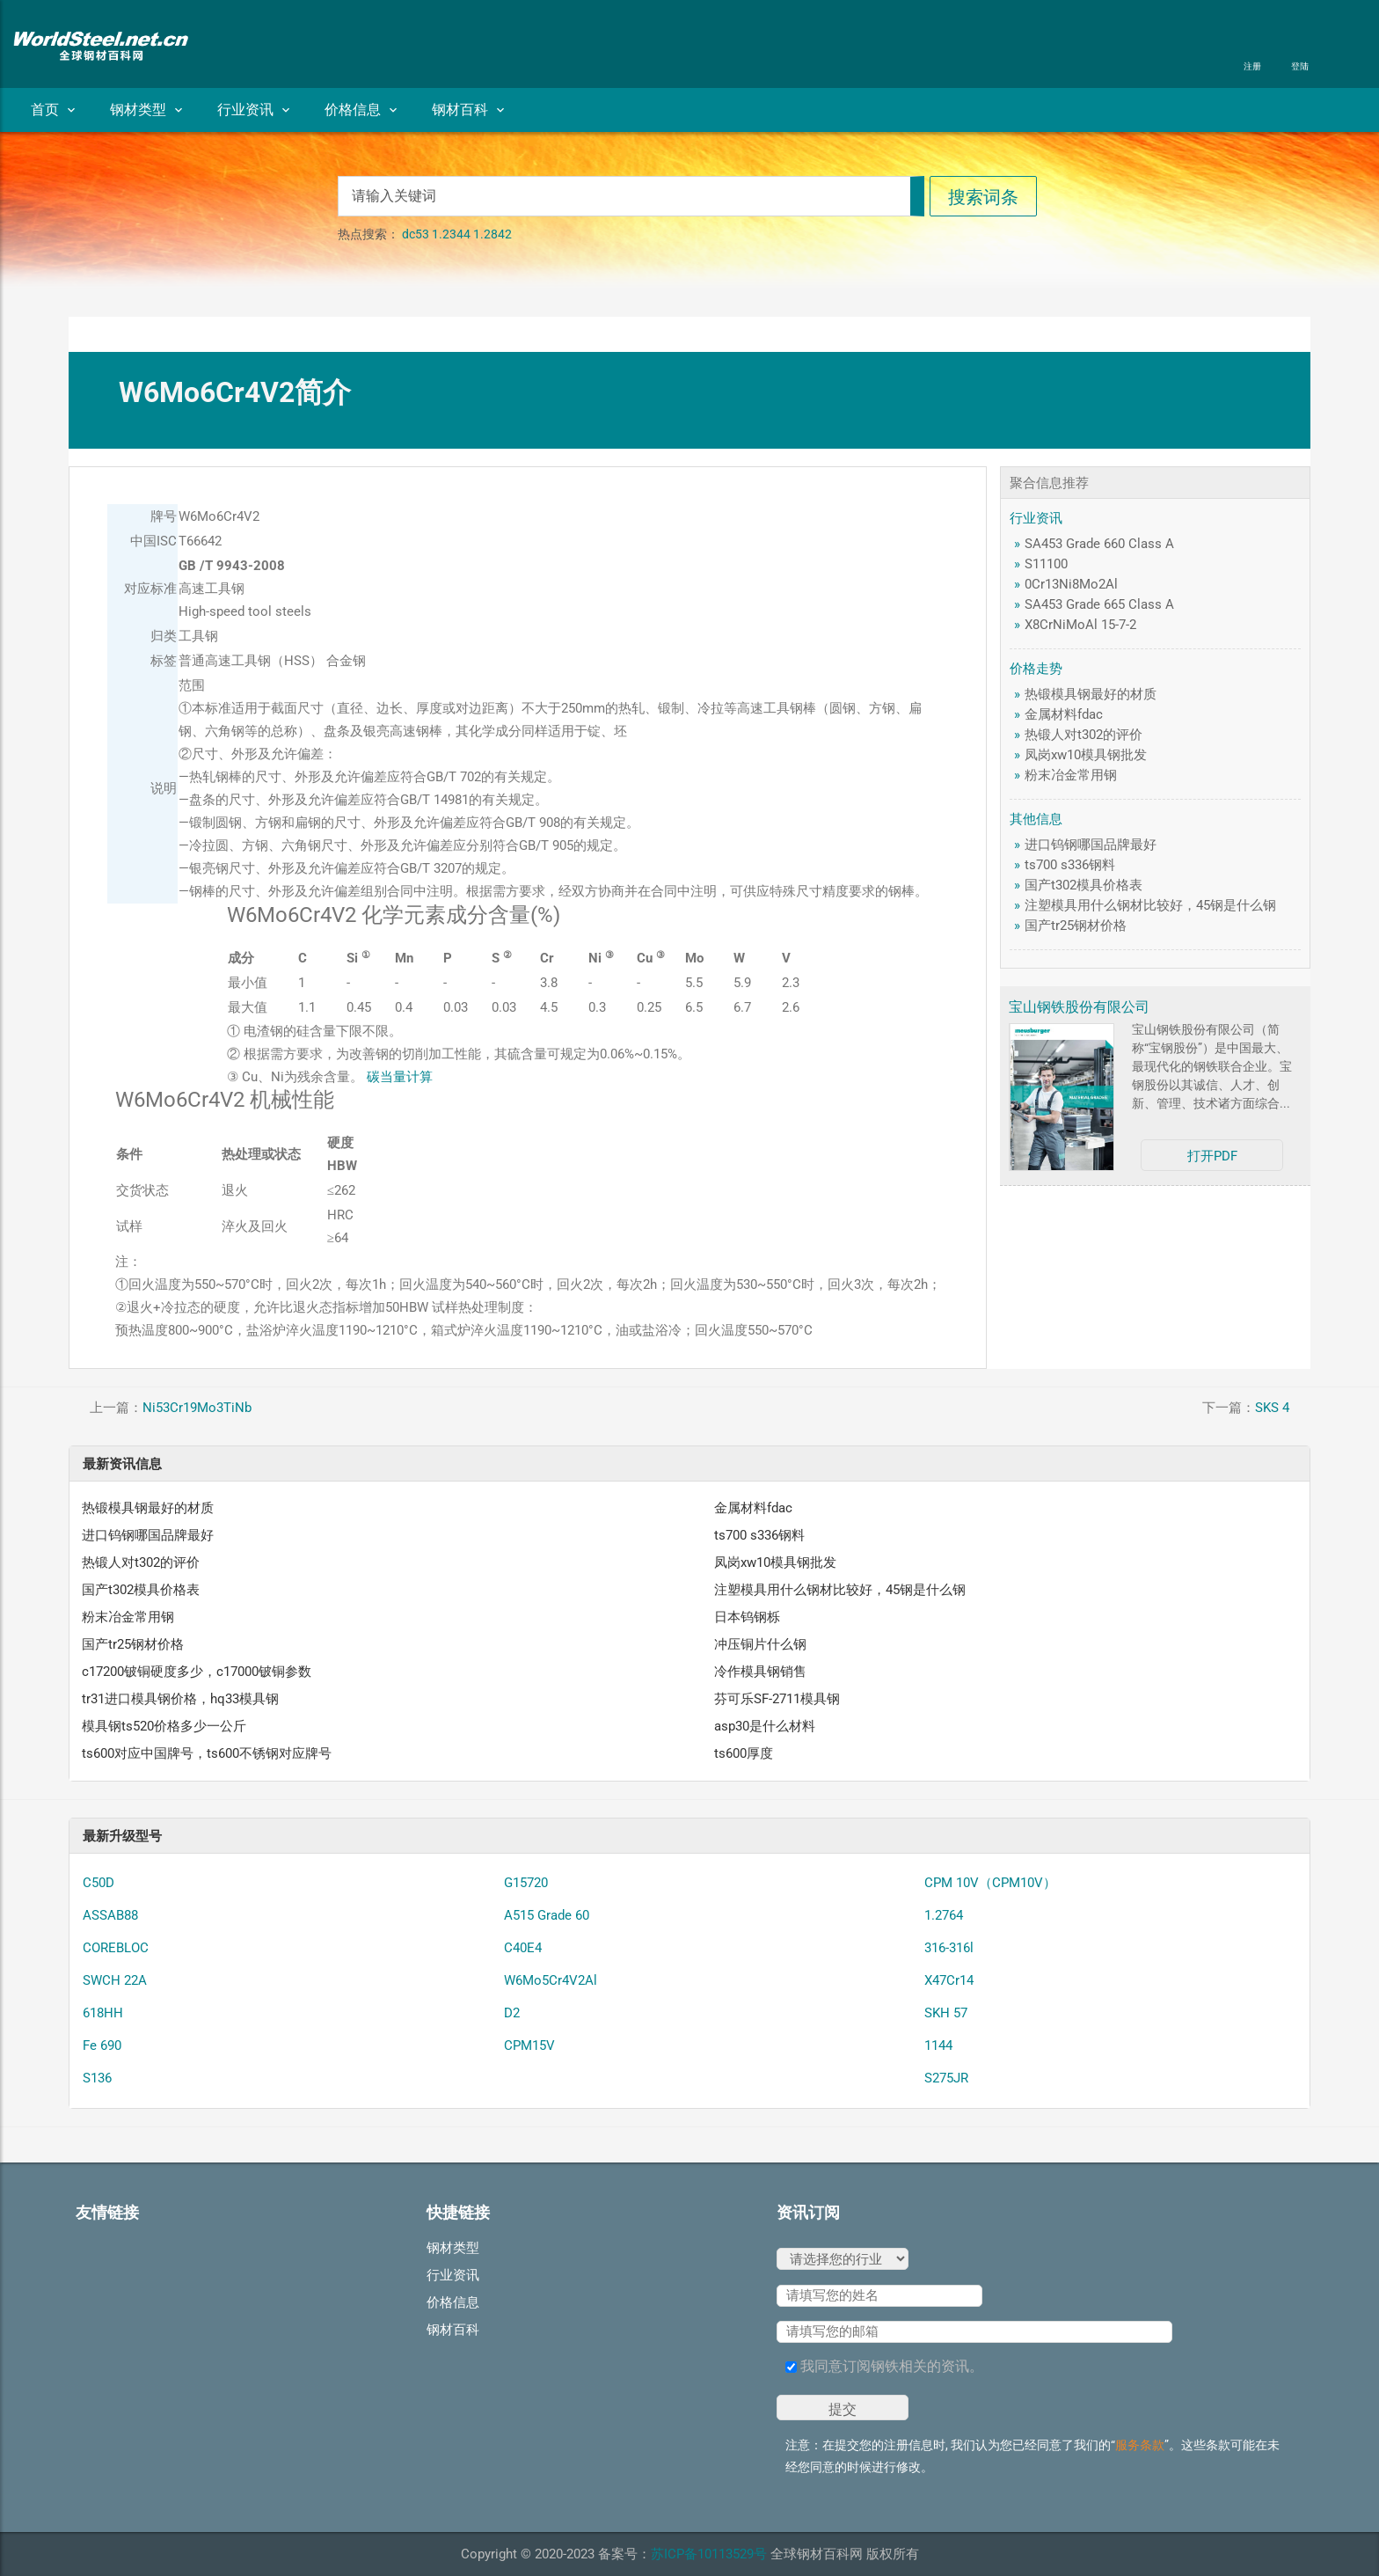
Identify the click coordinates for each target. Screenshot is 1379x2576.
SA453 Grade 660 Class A (1099, 544)
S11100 (1046, 564)
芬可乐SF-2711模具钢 (777, 1699)
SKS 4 (1272, 1408)
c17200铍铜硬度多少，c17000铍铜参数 (196, 1672)
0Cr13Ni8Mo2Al (1071, 584)
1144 (938, 2045)
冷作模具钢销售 (760, 1672)
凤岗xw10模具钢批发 (1086, 755)
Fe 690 (102, 2045)
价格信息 (361, 109)
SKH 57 (945, 2013)
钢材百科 (468, 109)
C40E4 (523, 1948)
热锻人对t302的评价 (1083, 735)
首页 (53, 109)
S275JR (946, 2078)
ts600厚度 (743, 1753)
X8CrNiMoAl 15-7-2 (1080, 625)
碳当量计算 (400, 1077)
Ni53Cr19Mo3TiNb (197, 1408)
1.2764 (943, 1915)
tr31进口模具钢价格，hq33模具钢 (180, 1699)
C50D (98, 1883)
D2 (512, 2013)
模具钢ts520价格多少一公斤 (164, 1726)
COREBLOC (116, 1948)
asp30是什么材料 (764, 1726)
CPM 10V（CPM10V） (990, 1883)
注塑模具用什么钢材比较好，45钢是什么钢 (1150, 905)
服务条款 (1139, 2445)
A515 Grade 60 (546, 1915)
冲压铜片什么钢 (760, 1644)
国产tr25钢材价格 (1076, 925)
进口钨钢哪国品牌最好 (1090, 845)
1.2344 (451, 234)
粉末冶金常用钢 (1071, 775)
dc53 (415, 234)
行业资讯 (253, 109)
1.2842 (492, 234)
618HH (103, 2013)
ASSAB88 (110, 1915)
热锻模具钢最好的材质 (1090, 694)
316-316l (949, 1948)
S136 (97, 2078)
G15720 (526, 1883)
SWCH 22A (115, 1980)
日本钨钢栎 (747, 1617)
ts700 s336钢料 (1070, 865)
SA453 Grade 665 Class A (1099, 604)
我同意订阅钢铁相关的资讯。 (884, 2366)
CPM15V (529, 2045)
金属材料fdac (1064, 714)
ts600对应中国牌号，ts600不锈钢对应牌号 (207, 1753)
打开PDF (1212, 1156)
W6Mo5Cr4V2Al (550, 1980)
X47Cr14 (949, 1980)
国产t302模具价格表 (1083, 885)
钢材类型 (146, 109)
